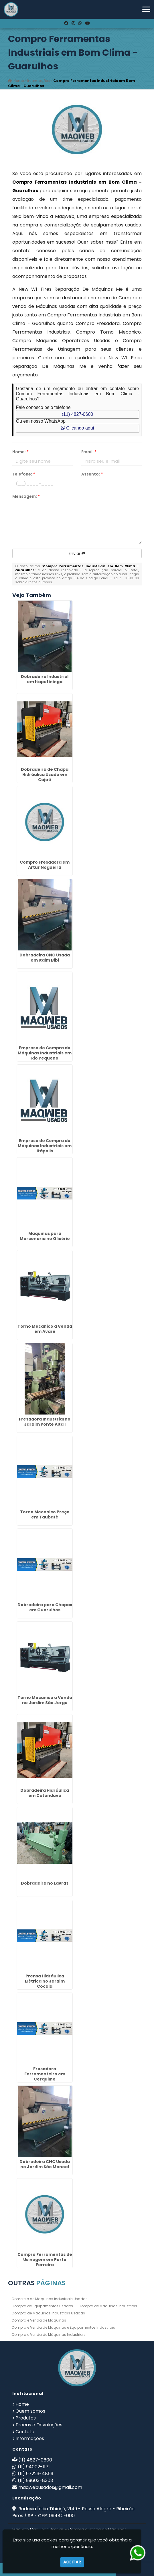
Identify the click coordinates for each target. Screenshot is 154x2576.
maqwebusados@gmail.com (50, 2487)
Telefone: (23, 474)
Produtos (25, 2418)
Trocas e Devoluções (38, 2424)
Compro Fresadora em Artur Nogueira (45, 864)
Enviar (77, 553)
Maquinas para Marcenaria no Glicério (45, 1236)
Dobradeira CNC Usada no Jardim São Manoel (44, 2164)
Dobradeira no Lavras (44, 1883)
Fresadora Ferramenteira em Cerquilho (44, 2074)
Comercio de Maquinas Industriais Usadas (49, 2298)
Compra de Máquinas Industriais (107, 2306)
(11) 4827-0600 (77, 414)
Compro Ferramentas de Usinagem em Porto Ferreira (44, 2260)
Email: (88, 452)
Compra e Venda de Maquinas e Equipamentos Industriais (63, 2327)
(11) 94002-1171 (34, 2466)
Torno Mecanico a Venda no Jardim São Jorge (44, 1700)
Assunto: (92, 474)
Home (22, 2404)
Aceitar (72, 2562)
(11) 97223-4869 (35, 2473)
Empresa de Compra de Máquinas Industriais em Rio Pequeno (45, 1053)
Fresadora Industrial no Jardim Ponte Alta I (44, 1421)
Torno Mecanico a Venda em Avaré (44, 1328)
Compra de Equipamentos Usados (42, 2306)
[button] (146, 9)
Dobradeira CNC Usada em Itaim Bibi (44, 957)
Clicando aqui (77, 428)
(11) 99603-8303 (35, 2480)
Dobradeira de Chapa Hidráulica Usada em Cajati (44, 775)
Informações (29, 2438)
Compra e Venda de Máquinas (38, 2320)
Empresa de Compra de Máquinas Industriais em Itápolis (45, 1146)
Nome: (20, 452)
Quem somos (30, 2411)
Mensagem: (26, 496)
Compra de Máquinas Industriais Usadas (48, 2313)
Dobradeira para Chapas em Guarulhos (44, 1607)
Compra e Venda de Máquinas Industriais (48, 2334)
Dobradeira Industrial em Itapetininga (44, 679)
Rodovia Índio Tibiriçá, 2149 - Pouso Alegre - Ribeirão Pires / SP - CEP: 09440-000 (73, 2512)
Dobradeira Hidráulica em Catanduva (44, 1792)
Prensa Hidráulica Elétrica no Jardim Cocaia (45, 1981)
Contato (24, 2431)
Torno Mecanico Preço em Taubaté (45, 1514)
